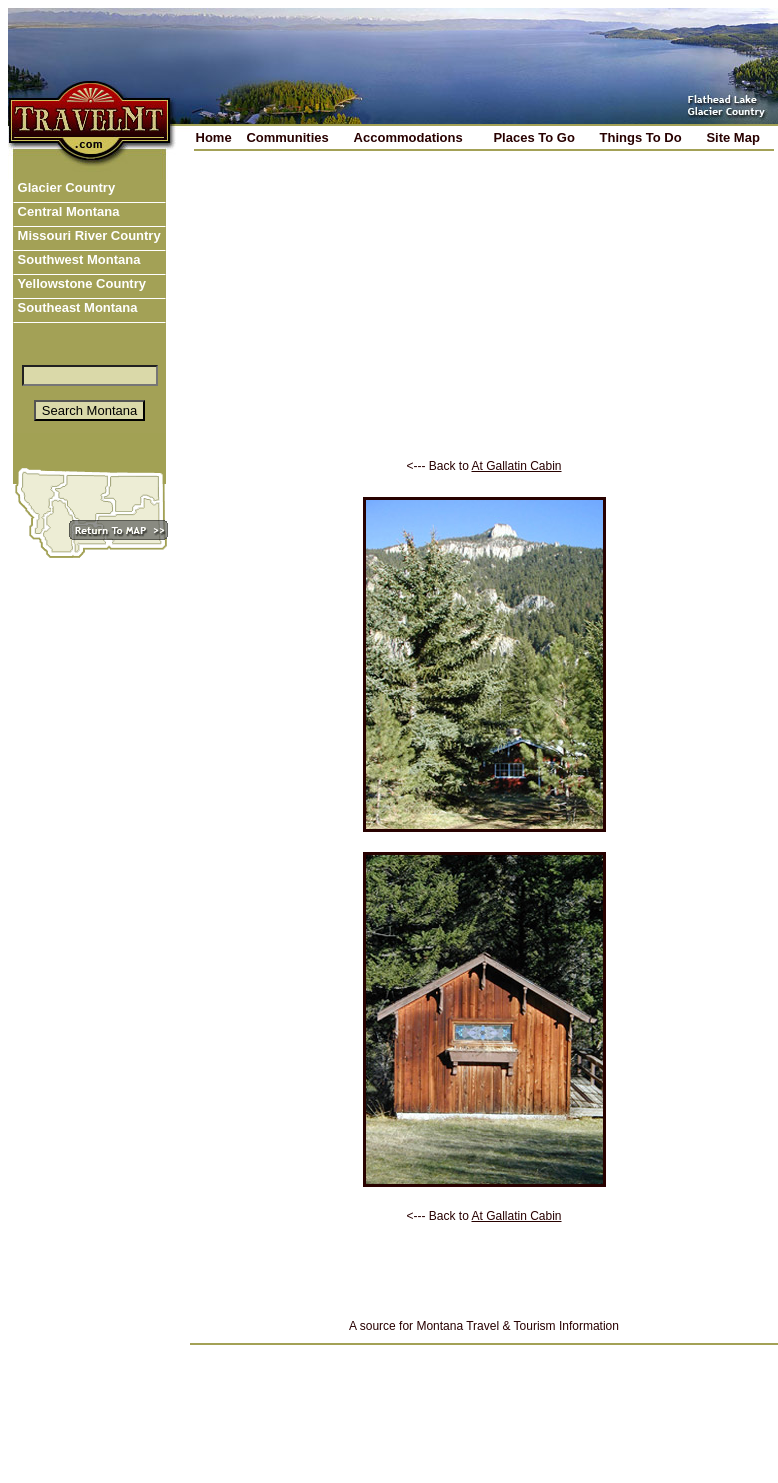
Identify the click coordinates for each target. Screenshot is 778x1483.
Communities (287, 137)
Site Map (732, 137)
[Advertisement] (484, 319)
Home (214, 137)
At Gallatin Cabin (516, 466)
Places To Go (533, 137)
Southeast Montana (76, 307)
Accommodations (408, 137)
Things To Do (641, 137)
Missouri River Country (87, 235)
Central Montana (66, 211)
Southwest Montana (77, 259)
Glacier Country (64, 187)
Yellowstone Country (80, 283)
